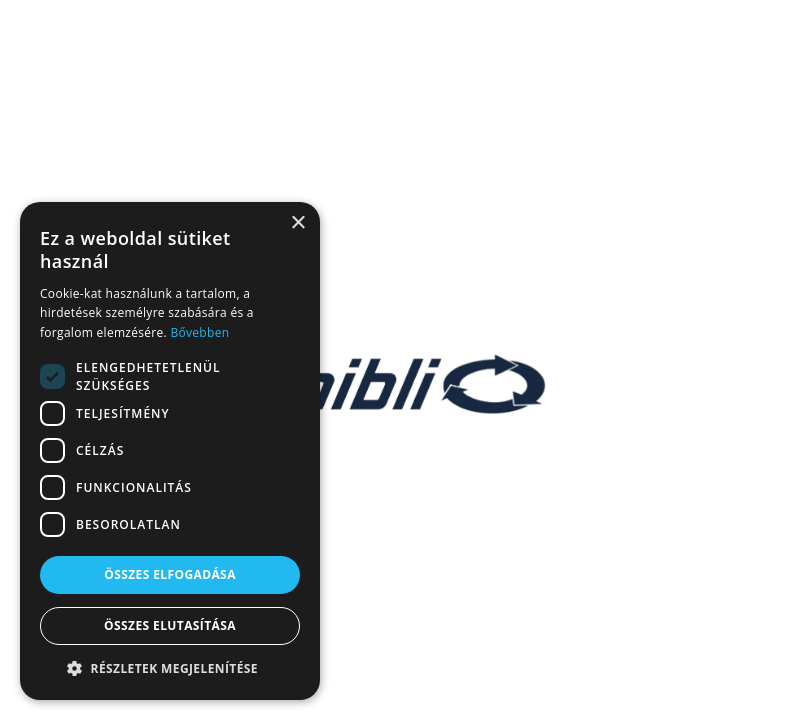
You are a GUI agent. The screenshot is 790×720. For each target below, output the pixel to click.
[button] (170, 669)
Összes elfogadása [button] (170, 574)
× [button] (297, 223)
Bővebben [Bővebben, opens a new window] (199, 332)
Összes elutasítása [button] (170, 625)
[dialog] (170, 451)
